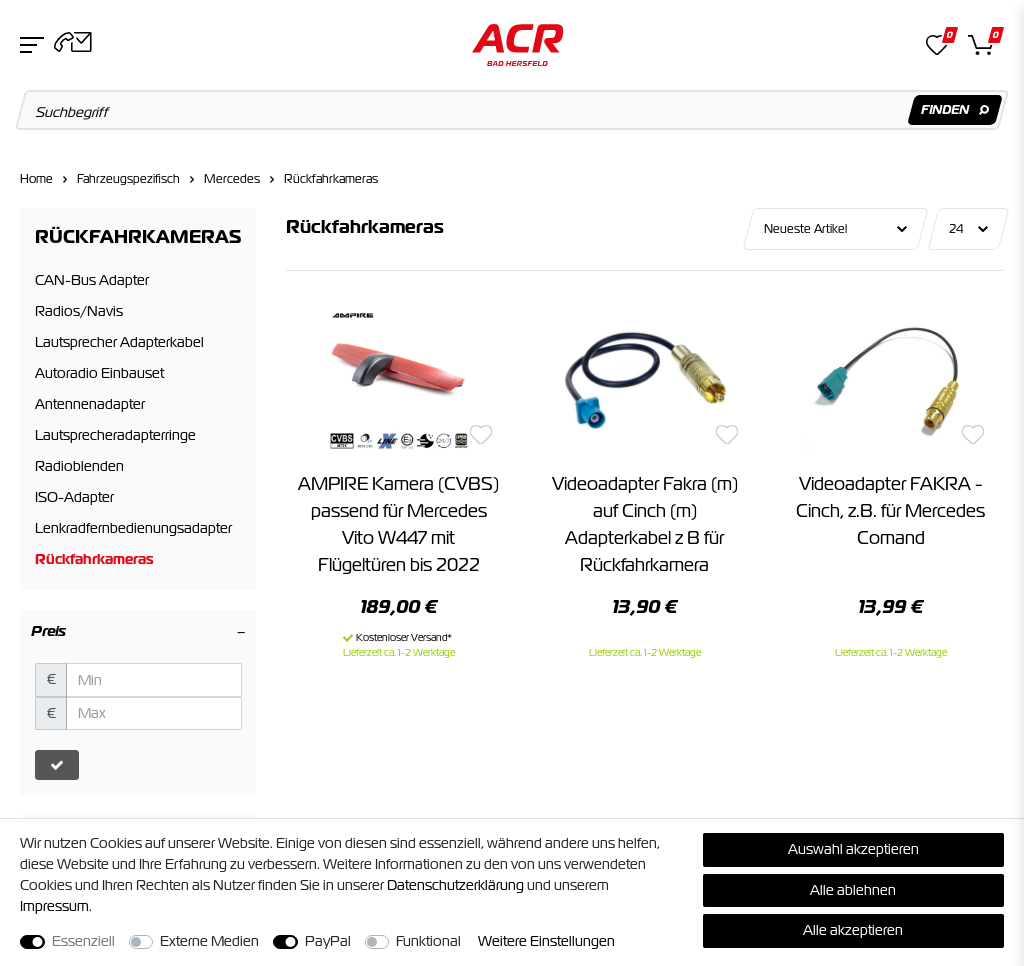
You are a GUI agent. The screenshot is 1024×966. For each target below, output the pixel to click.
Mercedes (232, 179)
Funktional (428, 941)
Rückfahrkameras (331, 179)
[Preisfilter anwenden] (57, 765)
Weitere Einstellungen (546, 941)
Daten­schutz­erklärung (455, 885)
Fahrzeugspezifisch (128, 179)
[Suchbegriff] (512, 110)
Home (36, 179)
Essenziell (83, 941)
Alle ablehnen (853, 890)
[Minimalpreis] (154, 680)
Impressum (54, 906)
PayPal (328, 941)
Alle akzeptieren (853, 930)
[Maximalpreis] (154, 714)
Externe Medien (209, 941)
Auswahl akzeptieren (853, 849)
